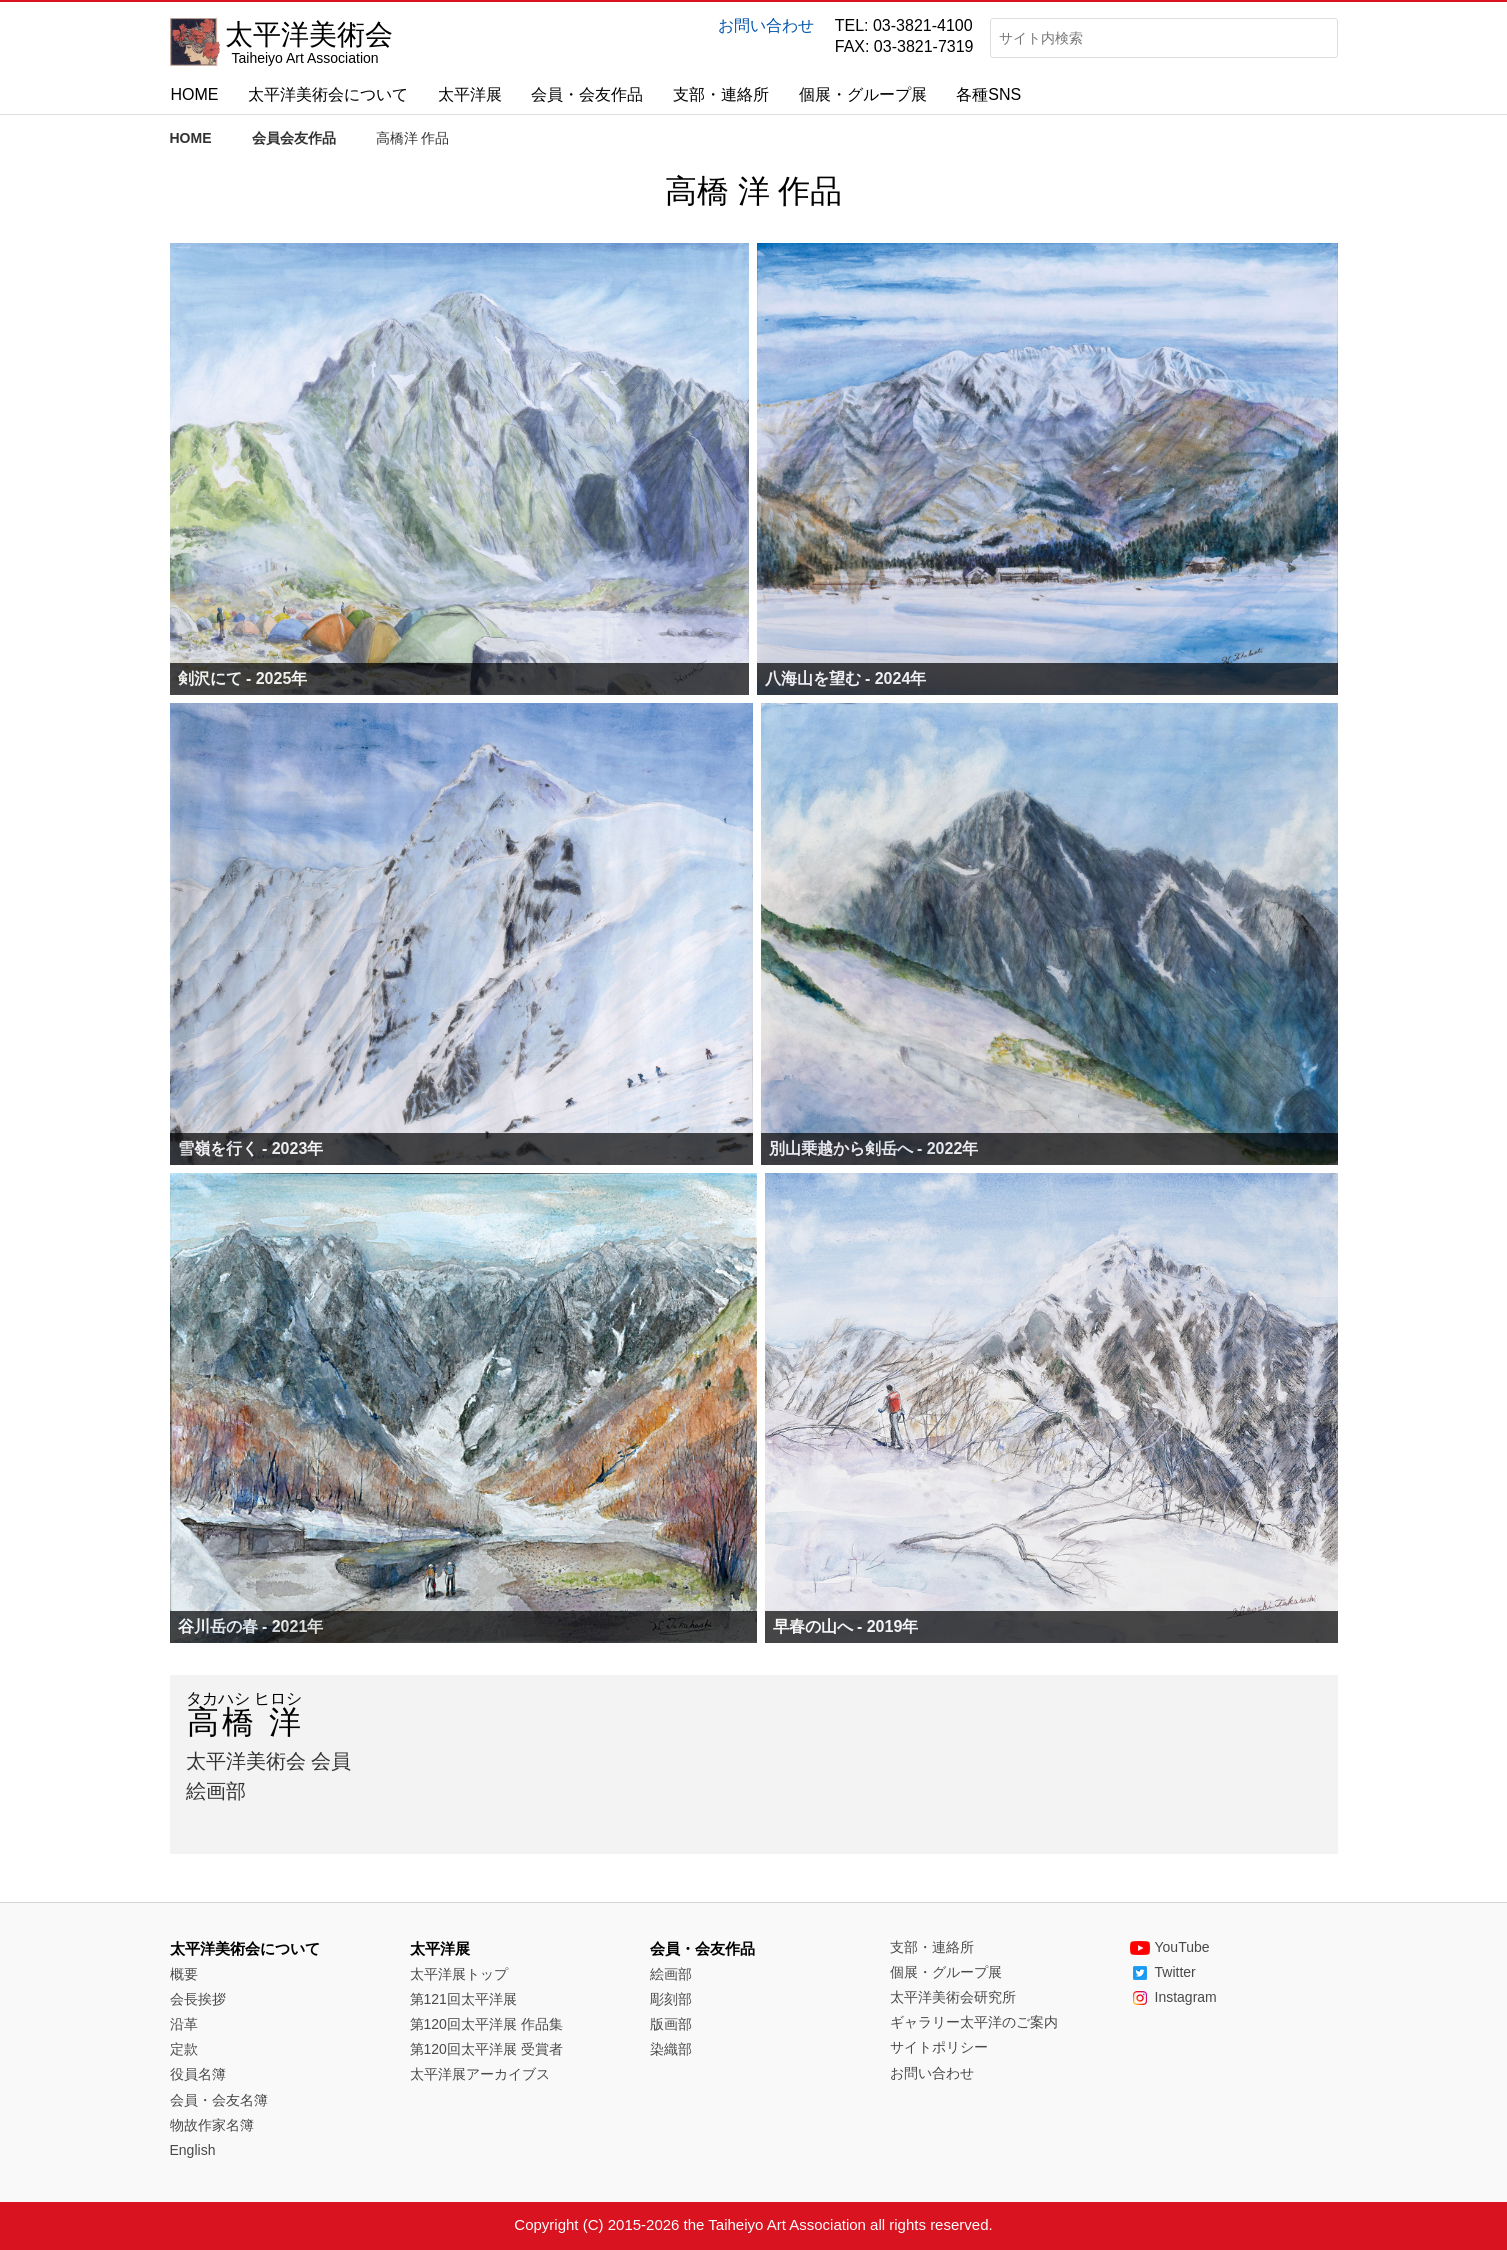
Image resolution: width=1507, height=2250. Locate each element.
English (193, 2150)
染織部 (671, 2049)
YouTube (1170, 1947)
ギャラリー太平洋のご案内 (974, 2022)
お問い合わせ (766, 25)
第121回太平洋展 (463, 1999)
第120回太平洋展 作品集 (486, 2024)
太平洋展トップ (459, 1974)
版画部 (671, 2024)
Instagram (1173, 1997)
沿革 (184, 2024)
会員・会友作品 (587, 94)
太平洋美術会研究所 (953, 1997)
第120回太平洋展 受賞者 (486, 2049)
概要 (184, 1974)
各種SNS (988, 94)
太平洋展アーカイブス (480, 2074)
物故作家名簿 (212, 2125)
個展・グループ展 (863, 94)
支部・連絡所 (721, 94)
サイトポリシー (939, 2047)
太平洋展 (470, 94)
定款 (184, 2049)
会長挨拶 (198, 1999)
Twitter (1163, 1972)
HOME (195, 94)
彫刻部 (671, 1999)
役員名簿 (198, 2074)
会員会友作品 (294, 138)
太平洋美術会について (328, 94)
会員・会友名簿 (219, 2100)
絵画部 (671, 1974)
